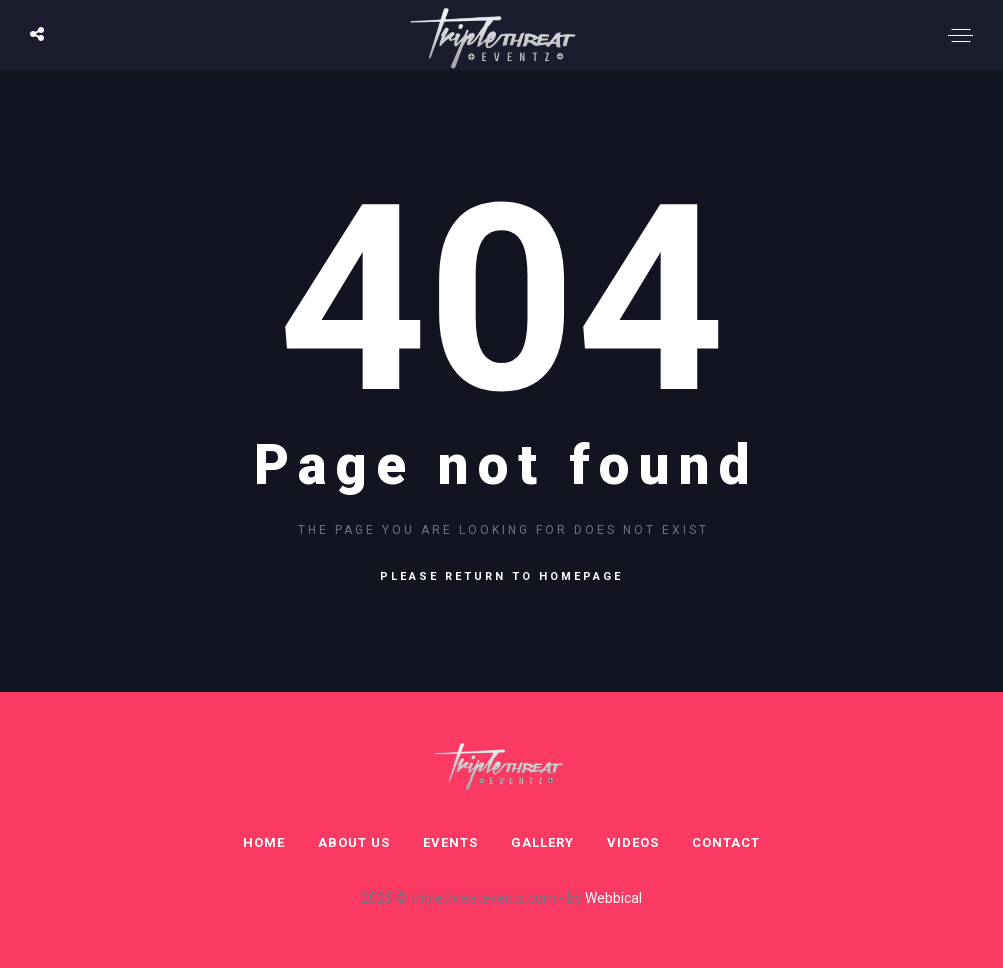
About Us (354, 842)
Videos (633, 842)
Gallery (542, 842)
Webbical (613, 898)
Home (264, 842)
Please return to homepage (501, 576)
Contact (726, 842)
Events (450, 842)
